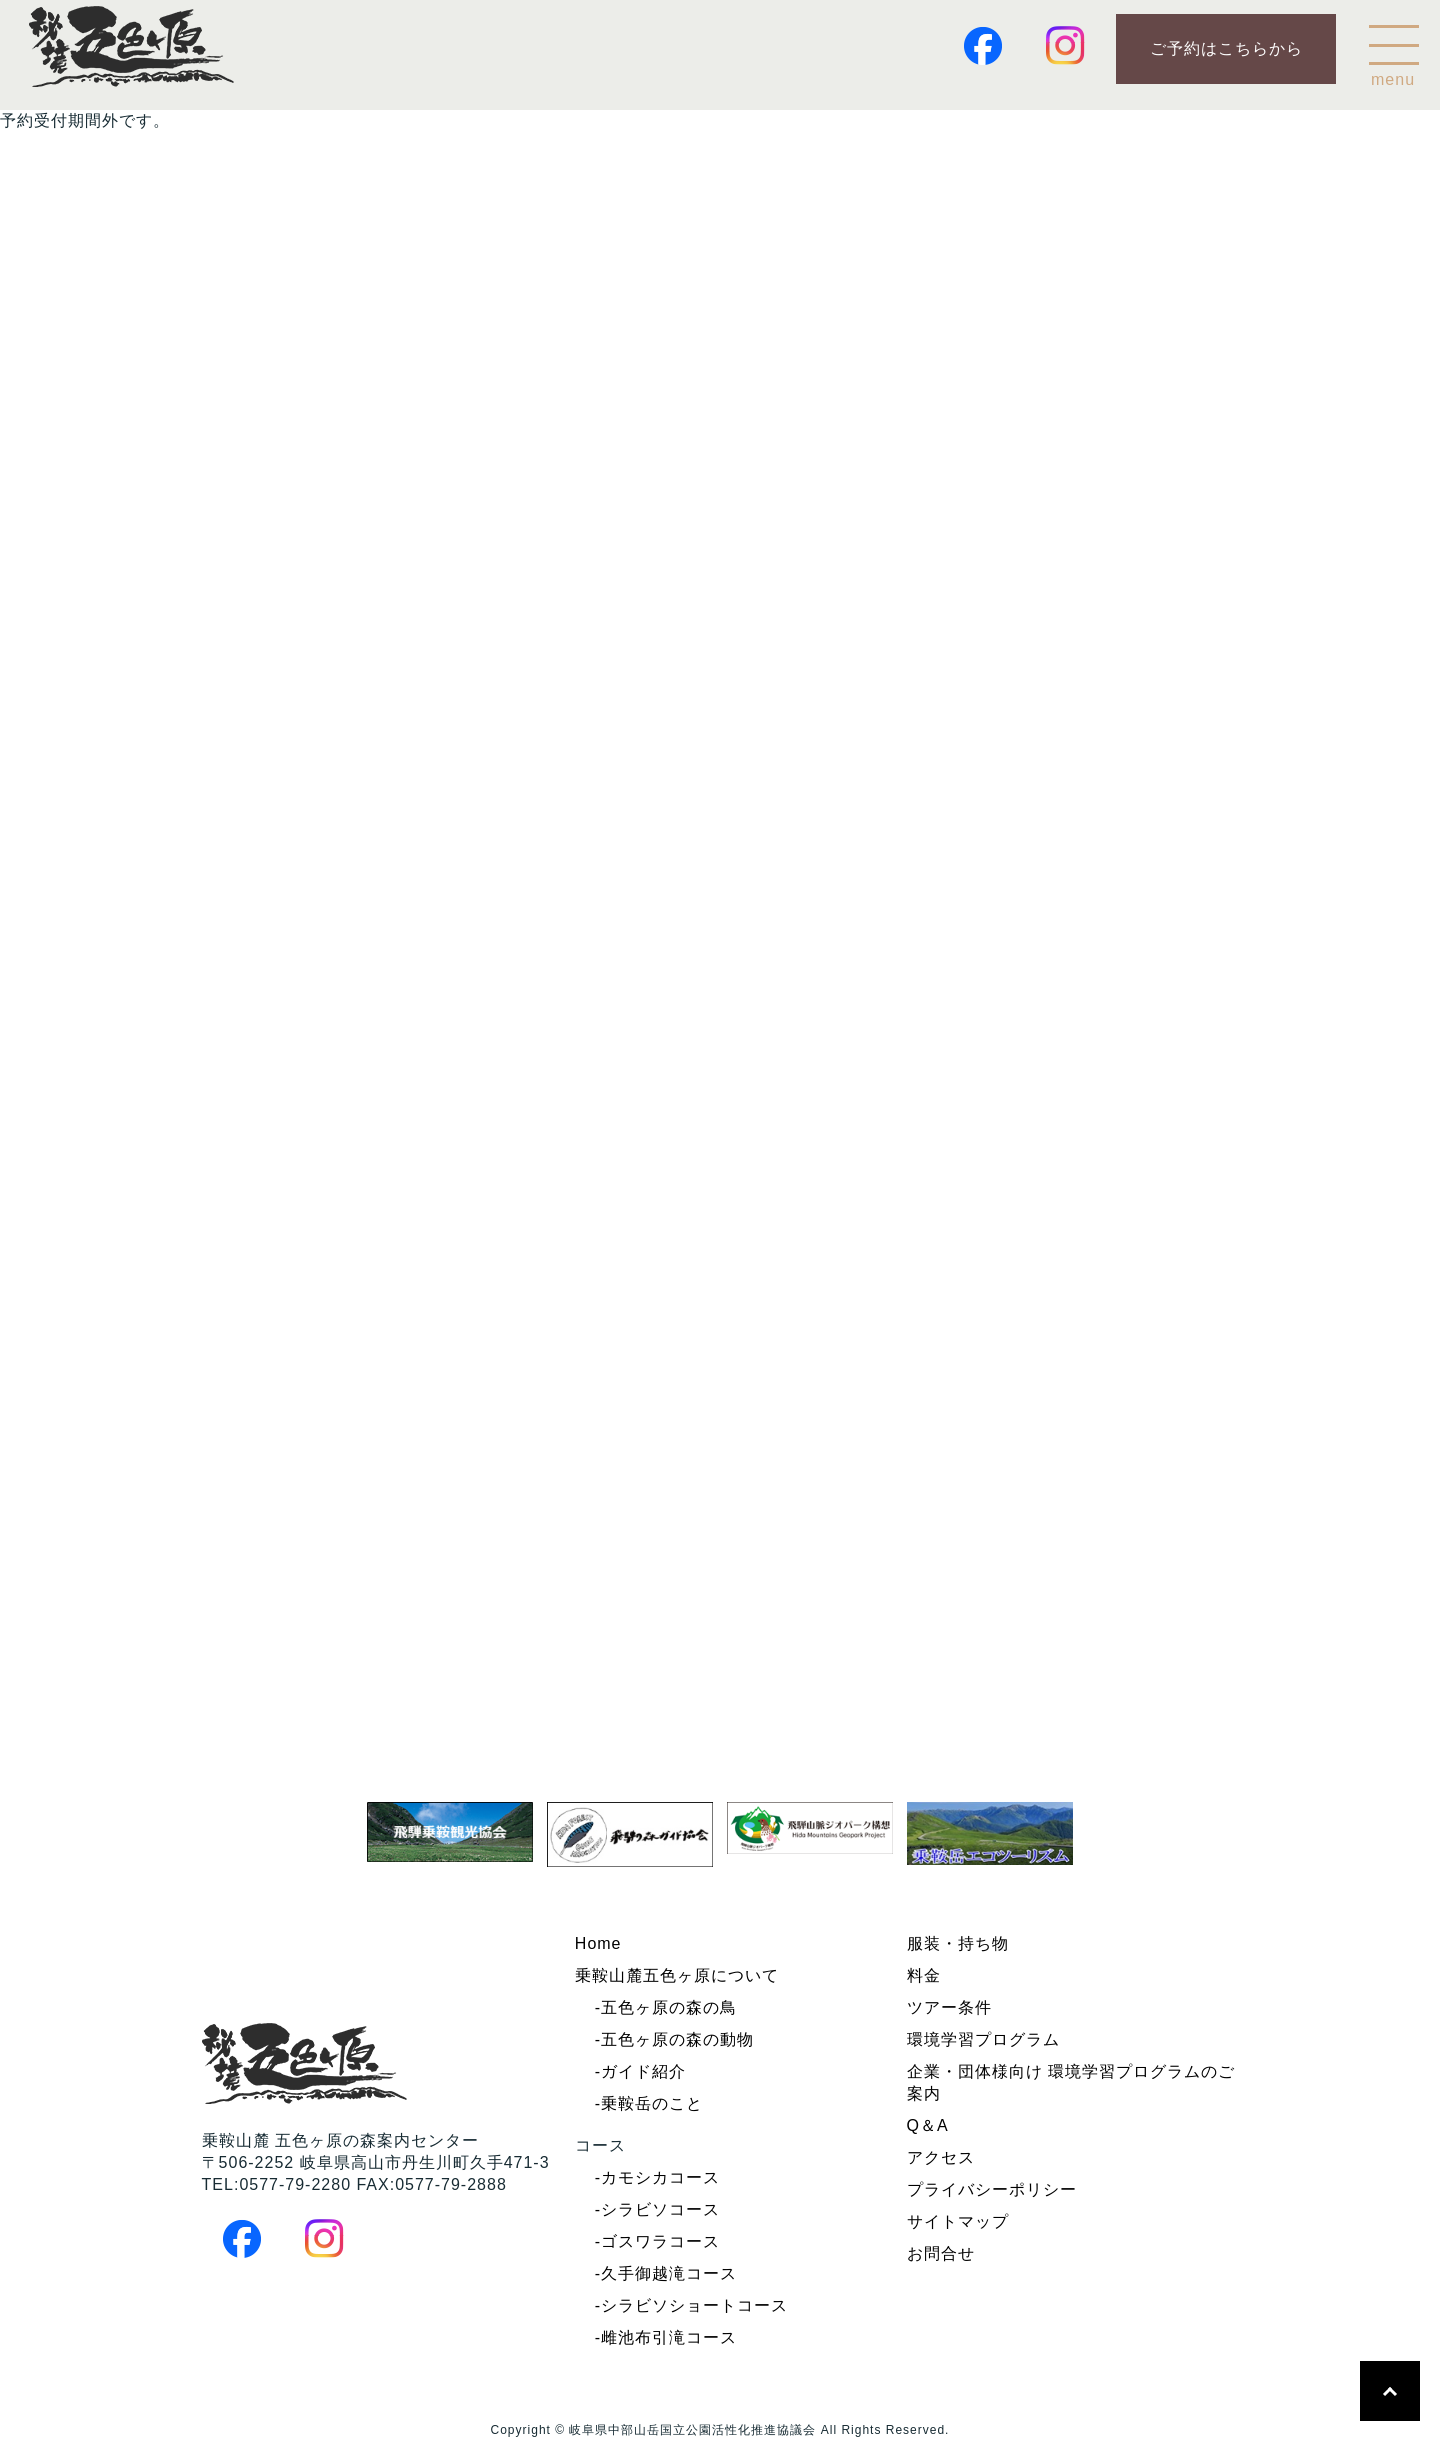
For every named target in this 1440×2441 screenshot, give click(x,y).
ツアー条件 (949, 2007)
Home (598, 1943)
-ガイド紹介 (640, 2071)
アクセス (941, 2157)
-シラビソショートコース (691, 2305)
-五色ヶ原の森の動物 (674, 2039)
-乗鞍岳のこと (649, 2103)
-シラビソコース (657, 2209)
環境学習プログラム (983, 2039)
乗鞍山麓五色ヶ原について (677, 1975)
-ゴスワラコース (657, 2241)
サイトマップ (958, 2221)
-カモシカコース (657, 2177)
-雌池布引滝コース (666, 2337)
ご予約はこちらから (1226, 48)
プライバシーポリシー (992, 2189)
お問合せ (941, 2253)
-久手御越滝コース (666, 2273)
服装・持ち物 (958, 1943)
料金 (924, 1975)
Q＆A (928, 2125)
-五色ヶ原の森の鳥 (666, 2007)
